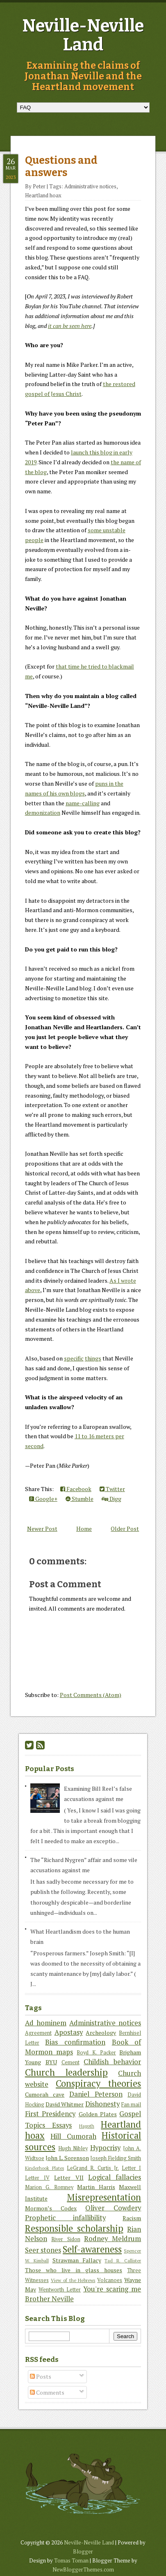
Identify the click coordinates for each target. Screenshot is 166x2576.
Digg (111, 1499)
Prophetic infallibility (65, 2217)
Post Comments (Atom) (90, 1695)
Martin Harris (96, 2187)
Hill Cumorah (73, 2136)
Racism (132, 2218)
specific (74, 1358)
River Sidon (65, 2239)
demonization (42, 812)
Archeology (101, 2032)
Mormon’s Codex (51, 2208)
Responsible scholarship (74, 2228)
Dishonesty (102, 2103)
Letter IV (37, 2177)
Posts (40, 2376)
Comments (47, 2392)
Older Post (125, 1528)
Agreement (38, 2032)
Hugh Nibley (73, 2148)
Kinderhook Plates (44, 2168)
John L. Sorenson (67, 2158)
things (93, 1358)
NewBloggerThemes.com (83, 2569)
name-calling (83, 803)
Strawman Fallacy (76, 2260)
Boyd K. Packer (96, 2052)
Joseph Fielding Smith (115, 2158)
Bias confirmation (75, 2042)
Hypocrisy (105, 2147)
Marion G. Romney (49, 2187)
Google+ (43, 1499)
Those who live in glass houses (73, 2270)
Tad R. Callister (123, 2260)
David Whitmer (64, 2104)
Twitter (112, 1489)
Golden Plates (98, 2114)
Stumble (79, 1499)
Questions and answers (61, 166)
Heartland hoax (43, 195)
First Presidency (50, 2113)
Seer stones (43, 2250)
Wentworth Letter (60, 2289)
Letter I (131, 2168)
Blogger (83, 2551)
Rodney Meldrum (112, 2238)
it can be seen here (69, 326)
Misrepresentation (104, 2197)
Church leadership (66, 2072)
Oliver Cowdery (113, 2207)
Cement (70, 2062)
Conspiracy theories (98, 2083)
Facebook (75, 1489)
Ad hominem (45, 2022)
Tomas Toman (71, 2560)
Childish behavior (112, 2061)
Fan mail (131, 2104)
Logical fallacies (114, 2177)
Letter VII (68, 2177)
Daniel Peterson (96, 2094)
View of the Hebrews (73, 2280)
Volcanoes (109, 2280)
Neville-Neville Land (83, 35)
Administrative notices (90, 186)
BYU (51, 2062)
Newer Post (42, 1528)
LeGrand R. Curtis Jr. (93, 2168)
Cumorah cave (45, 2094)
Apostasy (69, 2032)
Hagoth (86, 2126)
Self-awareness (92, 2249)
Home (84, 1528)
